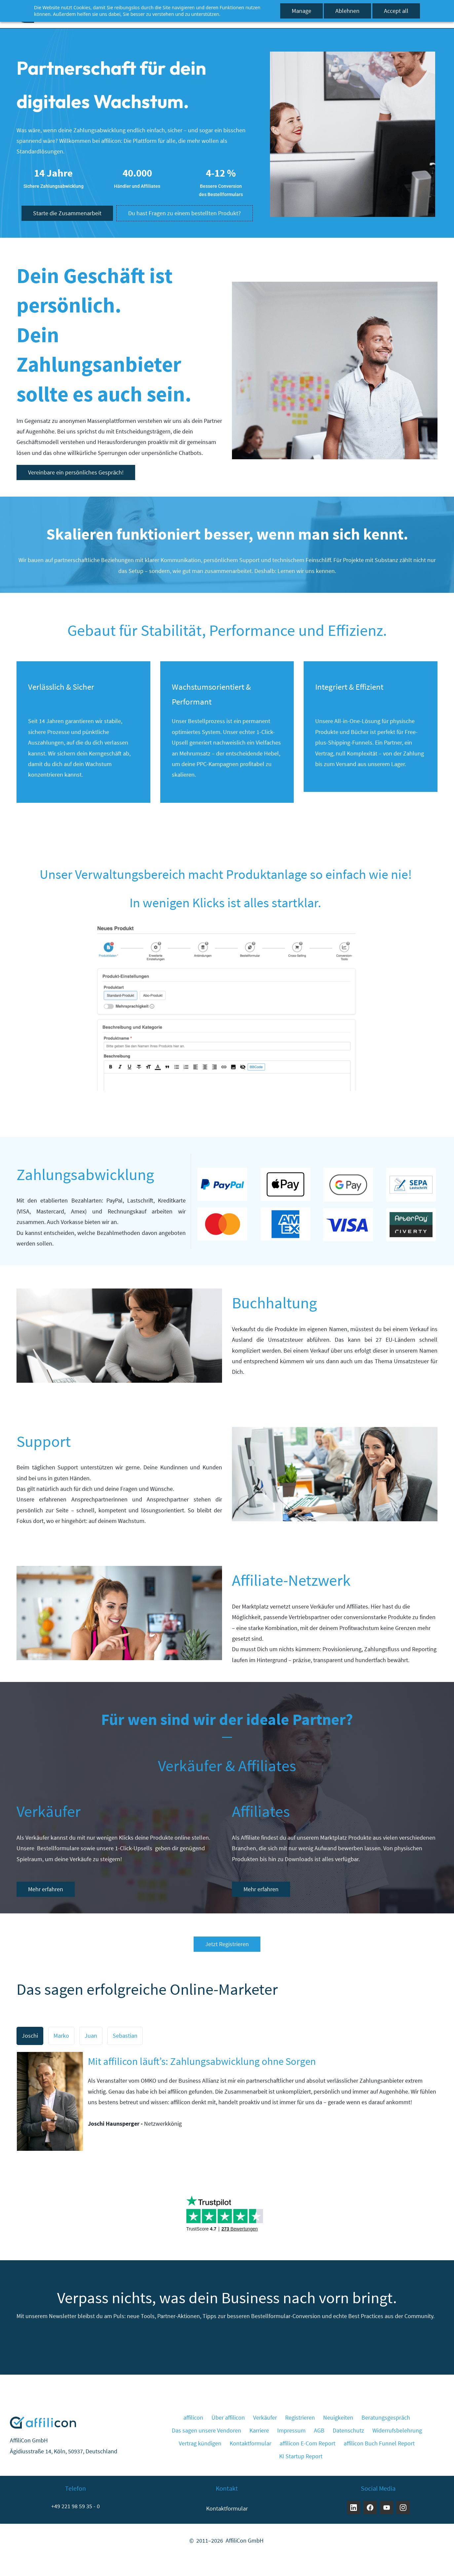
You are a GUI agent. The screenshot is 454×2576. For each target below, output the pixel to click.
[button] (30, 2036)
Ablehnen (347, 11)
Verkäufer (265, 2417)
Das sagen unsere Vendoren (206, 2430)
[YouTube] (386, 2507)
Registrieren (300, 2417)
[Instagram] (403, 2507)
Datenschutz (348, 2430)
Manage (301, 11)
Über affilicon (228, 2417)
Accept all (396, 11)
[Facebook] (370, 2507)
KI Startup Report (300, 2456)
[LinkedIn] (353, 2507)
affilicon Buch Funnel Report (379, 2443)
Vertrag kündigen (200, 2443)
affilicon (193, 2417)
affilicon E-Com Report (307, 2443)
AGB (319, 2430)
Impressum (291, 2430)
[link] (352, 57)
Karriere (259, 2430)
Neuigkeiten (338, 2417)
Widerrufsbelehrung (397, 2430)
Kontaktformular (250, 2443)
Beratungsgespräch (385, 2417)
